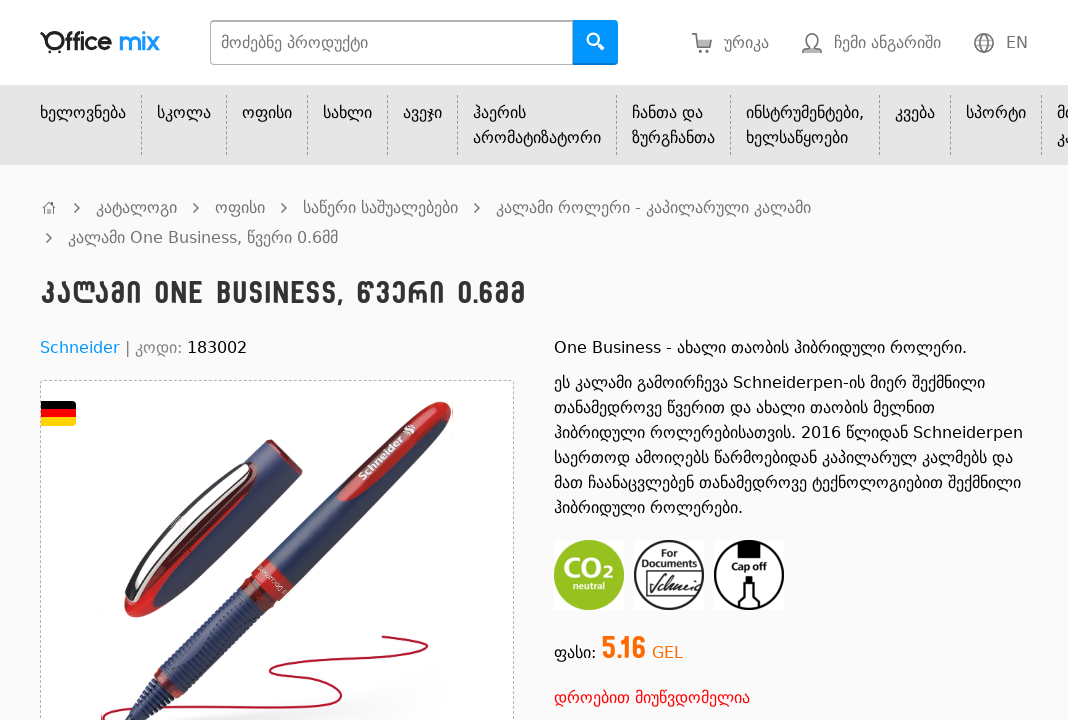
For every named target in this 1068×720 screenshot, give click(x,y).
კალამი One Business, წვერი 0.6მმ (203, 237)
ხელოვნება (83, 112)
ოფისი (267, 112)
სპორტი (996, 112)
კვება (915, 112)
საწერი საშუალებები (380, 207)
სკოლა (184, 112)
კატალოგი (136, 207)
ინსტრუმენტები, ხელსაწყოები (805, 125)
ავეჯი (422, 112)
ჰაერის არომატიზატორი (537, 125)
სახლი (347, 112)
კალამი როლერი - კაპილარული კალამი (653, 207)
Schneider (80, 347)
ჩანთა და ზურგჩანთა (673, 125)
